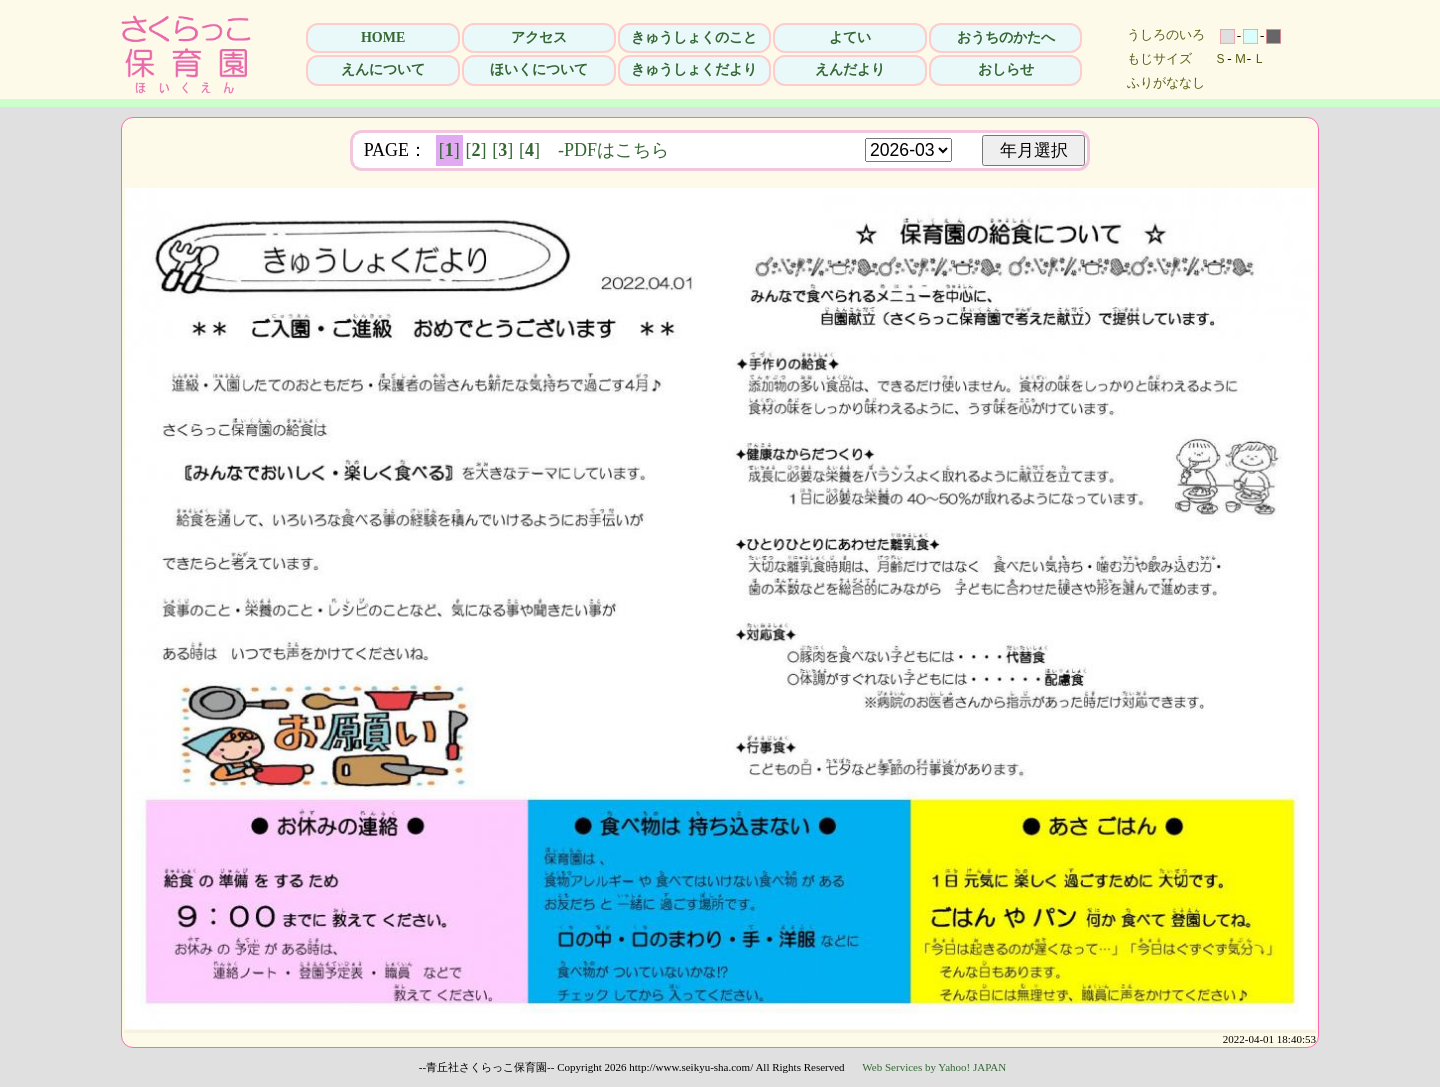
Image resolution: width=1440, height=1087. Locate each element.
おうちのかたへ (1006, 37)
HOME (383, 37)
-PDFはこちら (613, 150)
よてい (850, 37)
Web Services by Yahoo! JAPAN (934, 1067)
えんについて (383, 69)
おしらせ (1006, 69)
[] (449, 150)
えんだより (850, 69)
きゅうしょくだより (694, 69)
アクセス (539, 37)
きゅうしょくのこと (694, 37)
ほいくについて (539, 69)
